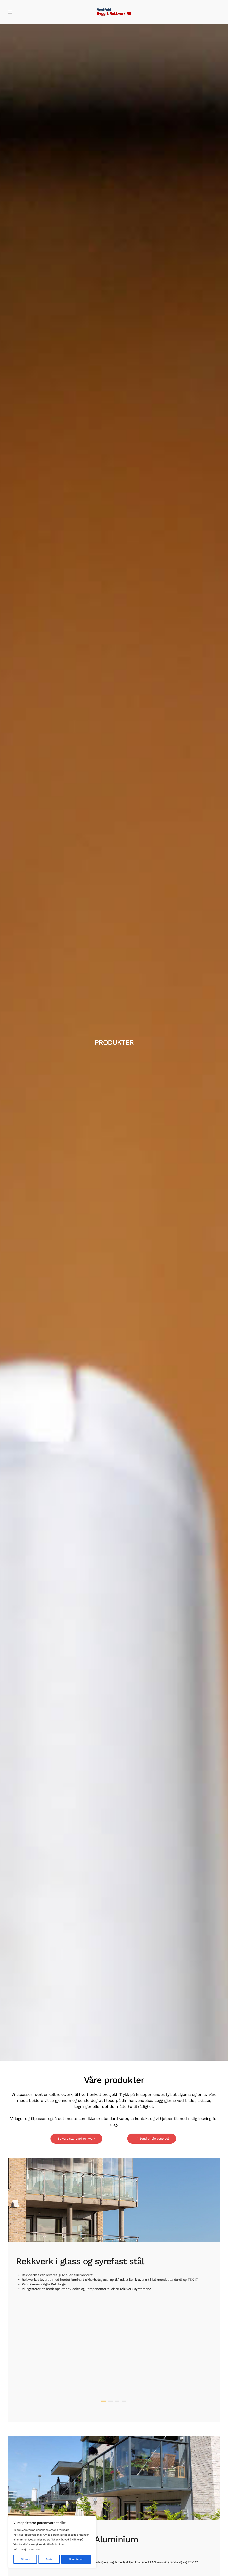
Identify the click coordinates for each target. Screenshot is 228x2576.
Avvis (49, 2559)
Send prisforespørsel (151, 2139)
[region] (52, 2542)
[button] (10, 12)
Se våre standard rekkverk (76, 2138)
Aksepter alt (76, 2559)
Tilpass (25, 2559)
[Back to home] (114, 12)
